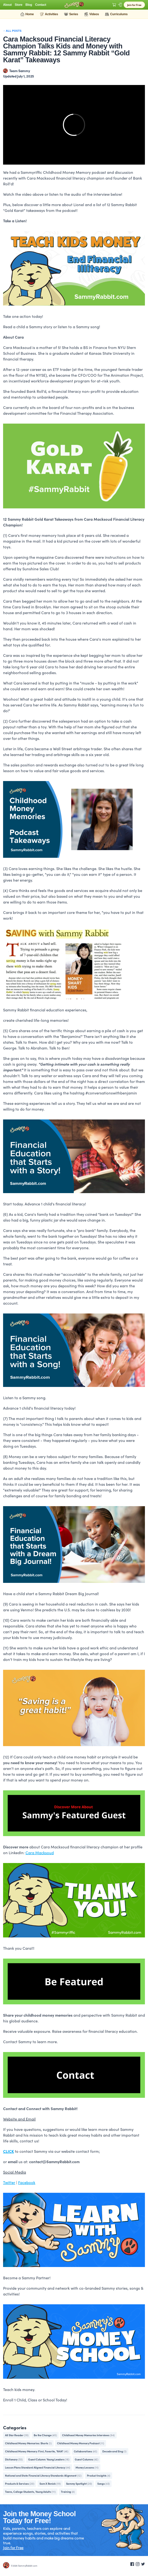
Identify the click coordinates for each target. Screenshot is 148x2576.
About (7, 4)
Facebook (26, 2182)
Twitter (9, 2182)
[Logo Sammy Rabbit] (74, 5)
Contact (40, 4)
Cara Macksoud (39, 1852)
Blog (28, 4)
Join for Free (134, 5)
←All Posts (12, 30)
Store (18, 4)
